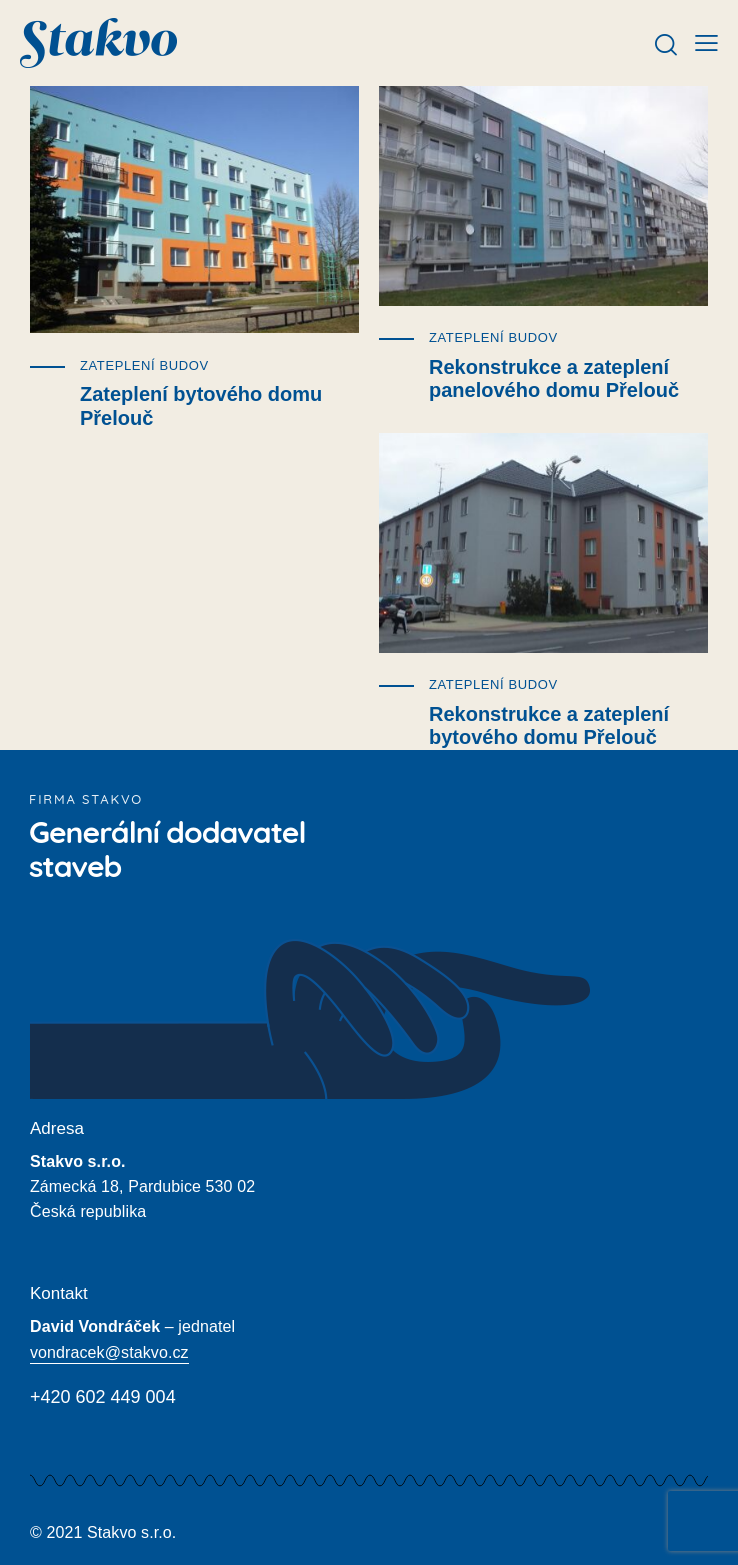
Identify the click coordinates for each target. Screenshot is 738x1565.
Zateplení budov (144, 365)
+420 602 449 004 (103, 1397)
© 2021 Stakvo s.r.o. (103, 1532)
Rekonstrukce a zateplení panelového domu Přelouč (554, 379)
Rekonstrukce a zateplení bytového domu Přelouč (549, 726)
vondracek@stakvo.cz (109, 1352)
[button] (706, 42)
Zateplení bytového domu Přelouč (201, 406)
